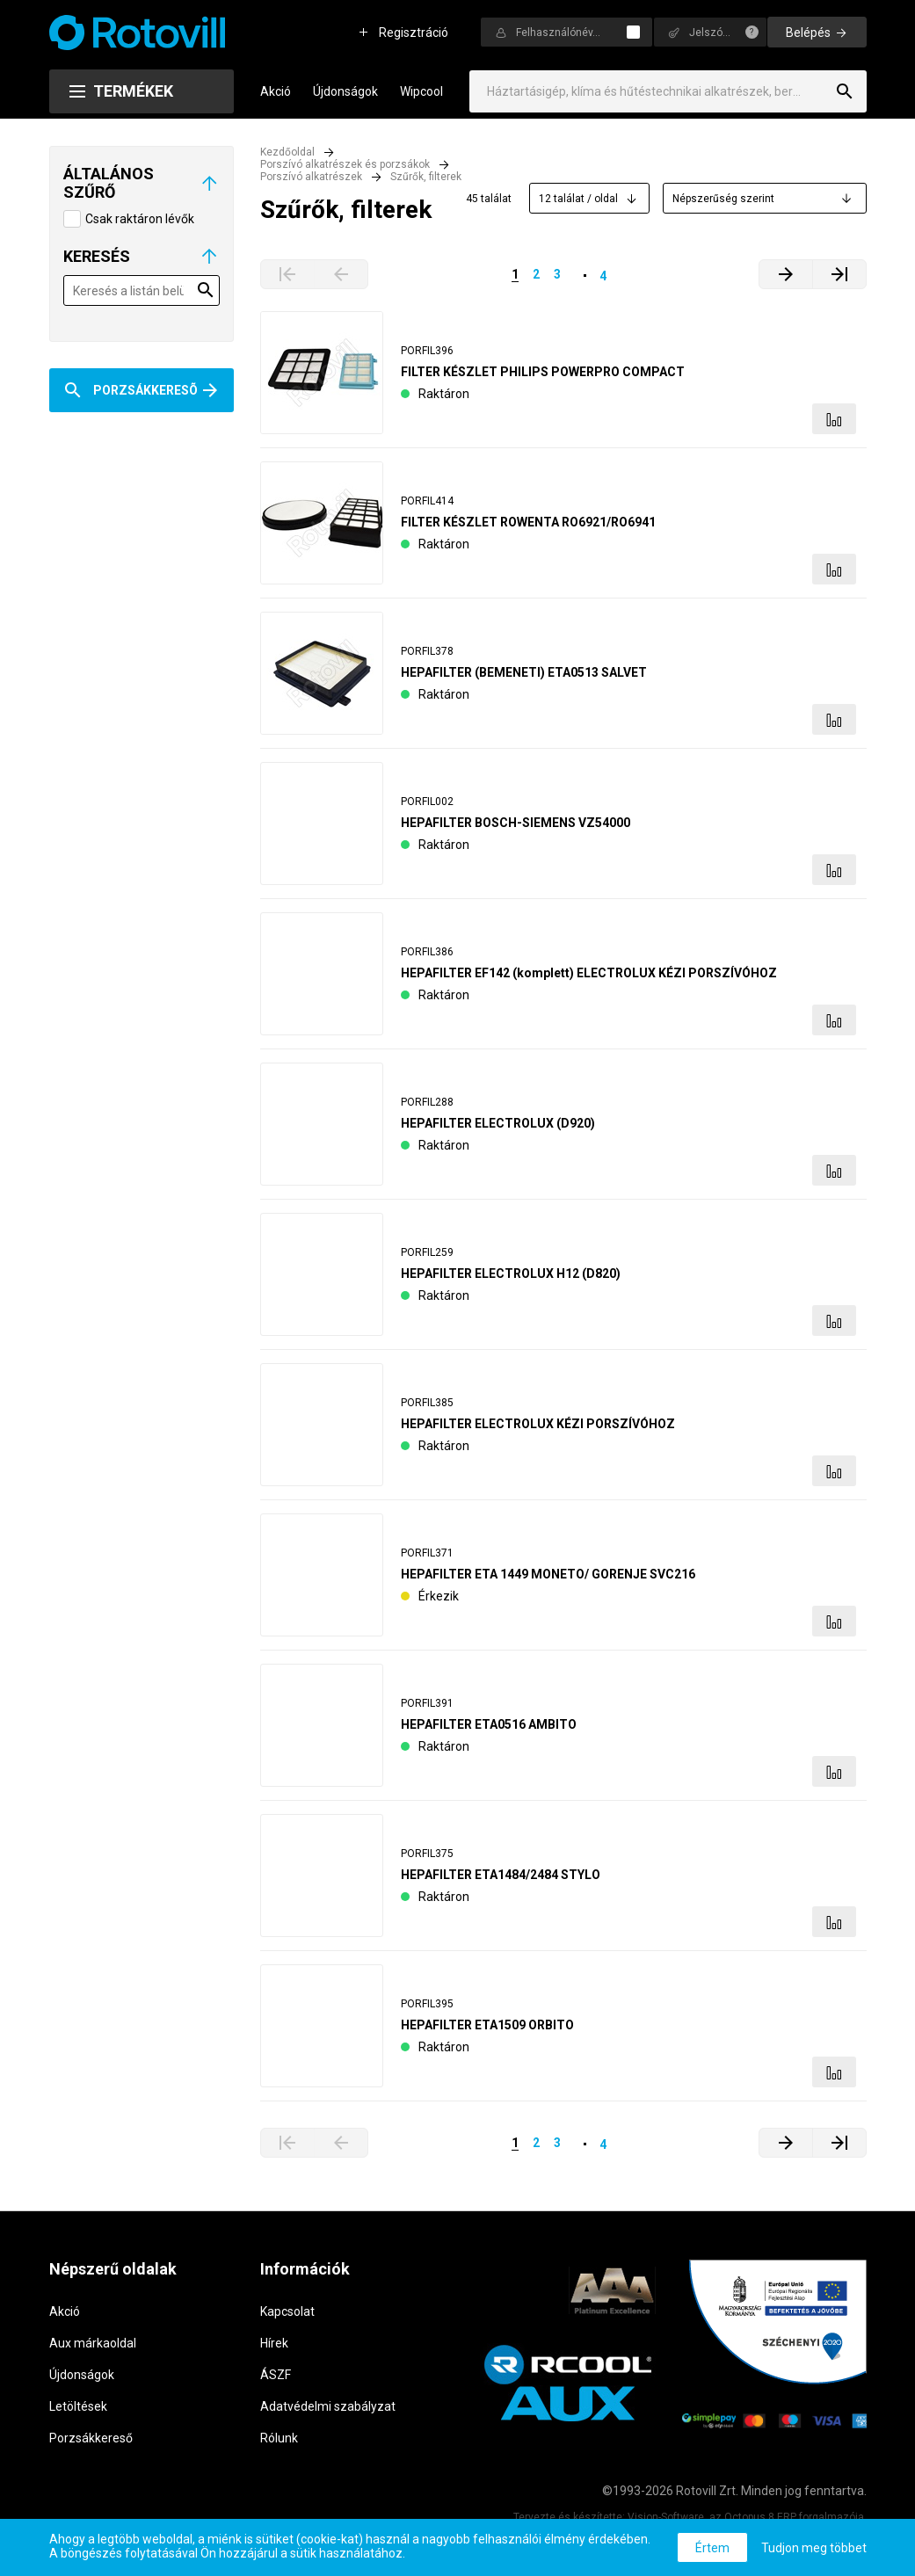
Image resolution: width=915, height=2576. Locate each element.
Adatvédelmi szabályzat (328, 2406)
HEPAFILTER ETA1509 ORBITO (487, 2025)
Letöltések (78, 2406)
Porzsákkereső (91, 2438)
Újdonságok (345, 91)
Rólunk (279, 2438)
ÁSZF (275, 2375)
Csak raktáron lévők (139, 219)
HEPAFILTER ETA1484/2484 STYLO (500, 1875)
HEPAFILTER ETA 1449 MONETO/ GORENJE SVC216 (548, 1574)
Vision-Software (666, 2517)
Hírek (274, 2343)
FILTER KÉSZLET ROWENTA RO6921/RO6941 (528, 522)
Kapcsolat (287, 2311)
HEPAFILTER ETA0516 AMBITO (489, 1724)
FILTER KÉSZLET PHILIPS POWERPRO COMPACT (543, 372)
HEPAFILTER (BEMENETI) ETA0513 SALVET (524, 672)
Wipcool (421, 91)
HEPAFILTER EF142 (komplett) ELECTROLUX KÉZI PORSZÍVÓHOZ (589, 973)
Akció (275, 91)
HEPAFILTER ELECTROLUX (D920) (498, 1123)
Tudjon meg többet (814, 2548)
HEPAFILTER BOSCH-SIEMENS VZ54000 (515, 823)
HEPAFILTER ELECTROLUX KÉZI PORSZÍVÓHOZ (538, 1424)
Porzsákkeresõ (145, 390)
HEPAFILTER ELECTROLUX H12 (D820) (511, 1273)
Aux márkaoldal (92, 2343)
